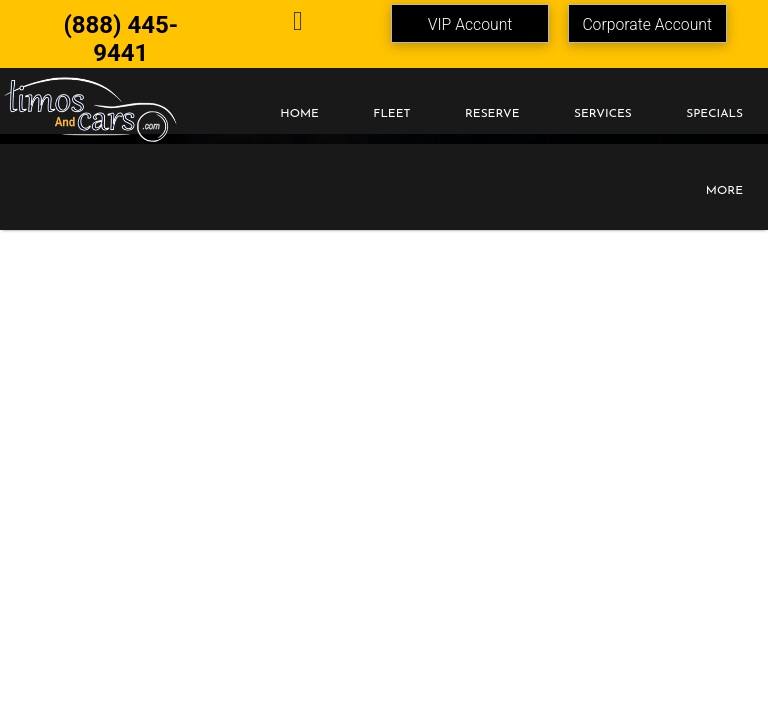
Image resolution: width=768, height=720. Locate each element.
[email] (298, 24)
